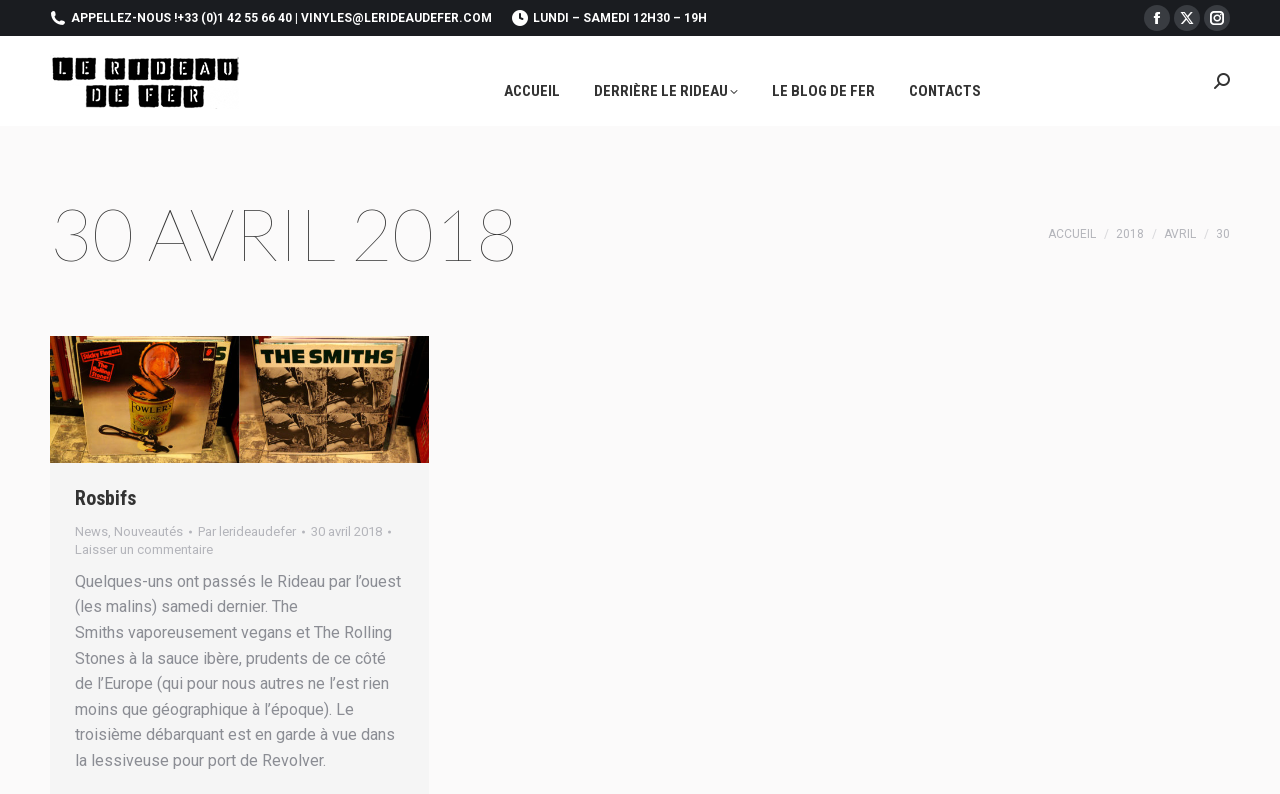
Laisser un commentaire (144, 549)
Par (247, 531)
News (91, 531)
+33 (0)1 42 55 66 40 (234, 18)
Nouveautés (148, 531)
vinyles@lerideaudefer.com (396, 18)
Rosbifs (105, 498)
